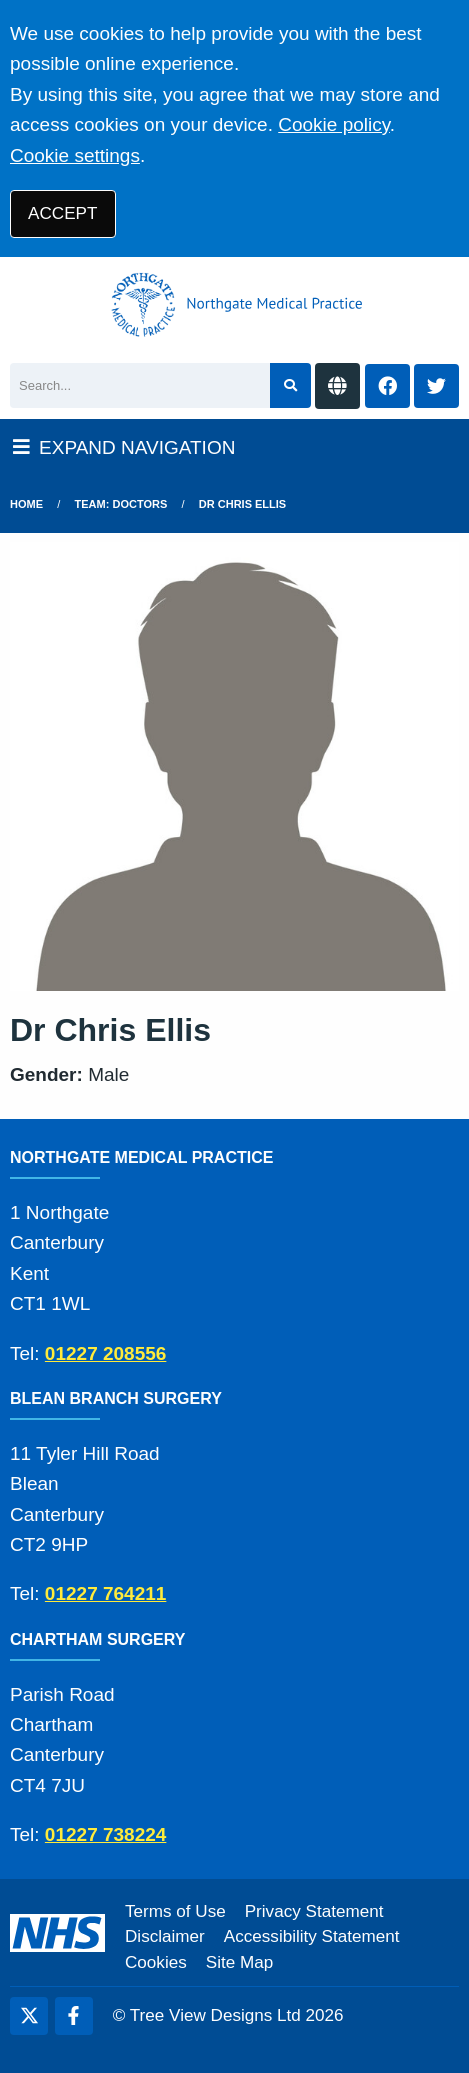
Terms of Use (175, 1911)
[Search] (140, 385)
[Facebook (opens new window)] (74, 2016)
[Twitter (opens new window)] (29, 2016)
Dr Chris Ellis (242, 504)
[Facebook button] (387, 386)
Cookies (156, 1962)
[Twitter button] (436, 386)
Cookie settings (75, 155)
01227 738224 (106, 1834)
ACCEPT (62, 213)
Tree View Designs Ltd (215, 2015)
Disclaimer (165, 1936)
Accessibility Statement (312, 1936)
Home (26, 504)
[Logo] (234, 305)
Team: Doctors (121, 504)
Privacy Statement (314, 1911)
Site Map (239, 1962)
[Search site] (290, 385)
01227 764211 (106, 1593)
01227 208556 (106, 1353)
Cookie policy (334, 124)
